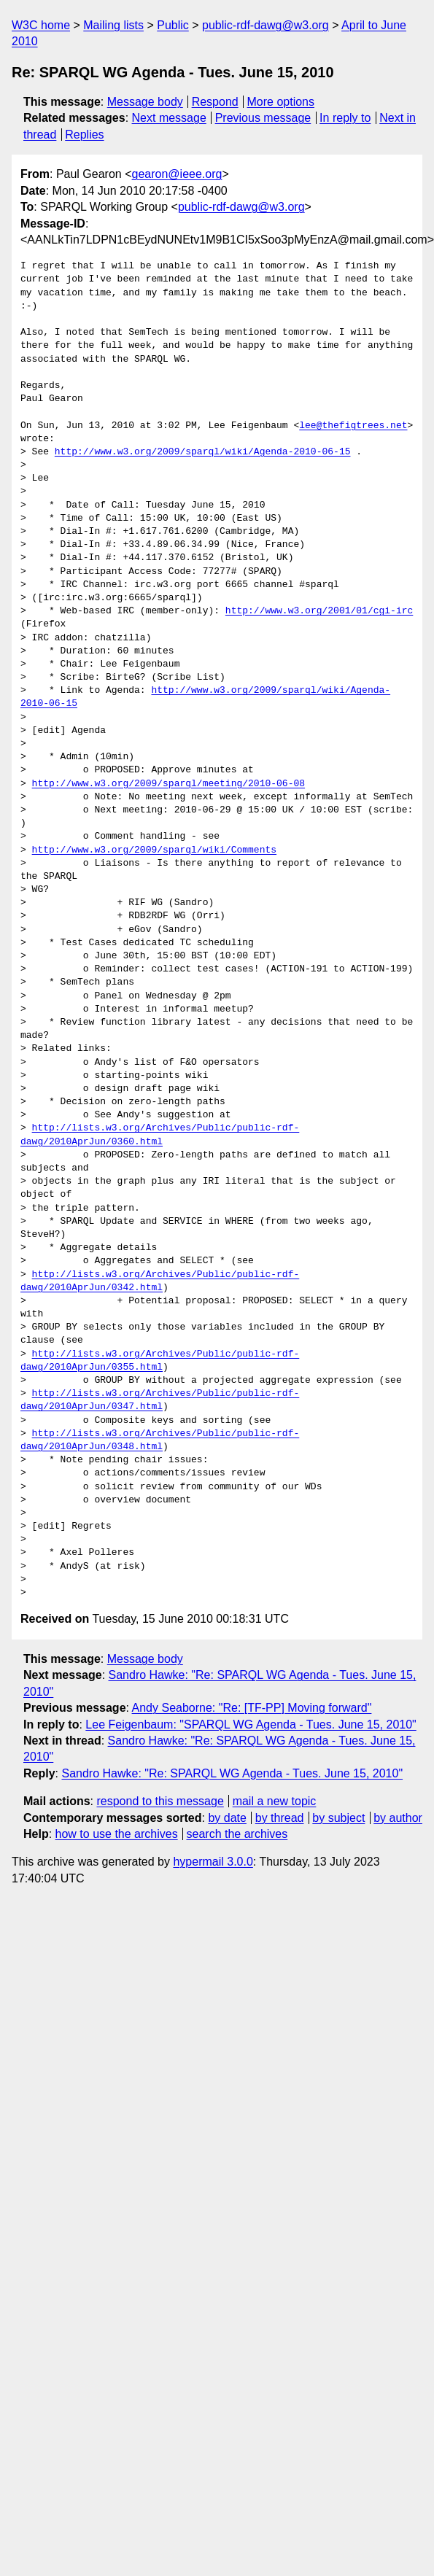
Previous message (263, 118)
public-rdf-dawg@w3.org (265, 25)
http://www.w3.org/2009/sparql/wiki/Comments (154, 850)
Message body (145, 102)
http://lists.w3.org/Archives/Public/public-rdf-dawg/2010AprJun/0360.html (159, 1135)
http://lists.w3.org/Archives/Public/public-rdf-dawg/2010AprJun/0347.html (159, 1400)
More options (281, 102)
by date (227, 1818)
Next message (169, 118)
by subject (338, 1818)
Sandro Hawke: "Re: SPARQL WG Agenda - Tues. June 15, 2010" (232, 1773)
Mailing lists (113, 25)
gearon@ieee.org (177, 174)
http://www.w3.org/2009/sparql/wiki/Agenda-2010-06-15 (203, 452)
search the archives (237, 1834)
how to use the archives (116, 1834)
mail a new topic (275, 1801)
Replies (84, 134)
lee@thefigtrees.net (353, 425)
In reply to (345, 118)
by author (397, 1818)
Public (173, 25)
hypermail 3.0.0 (212, 1861)
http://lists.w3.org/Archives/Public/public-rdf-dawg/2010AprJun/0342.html (159, 1281)
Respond (215, 102)
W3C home (41, 25)
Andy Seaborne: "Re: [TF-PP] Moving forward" (252, 1708)
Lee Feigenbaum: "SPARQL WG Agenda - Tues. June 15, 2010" (250, 1724)
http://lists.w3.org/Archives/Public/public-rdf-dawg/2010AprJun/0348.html (159, 1440)
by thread (279, 1818)
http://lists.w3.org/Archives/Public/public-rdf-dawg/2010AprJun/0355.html (159, 1361)
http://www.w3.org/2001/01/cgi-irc (319, 611)
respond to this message (159, 1801)
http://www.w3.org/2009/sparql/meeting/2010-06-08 (168, 784)
